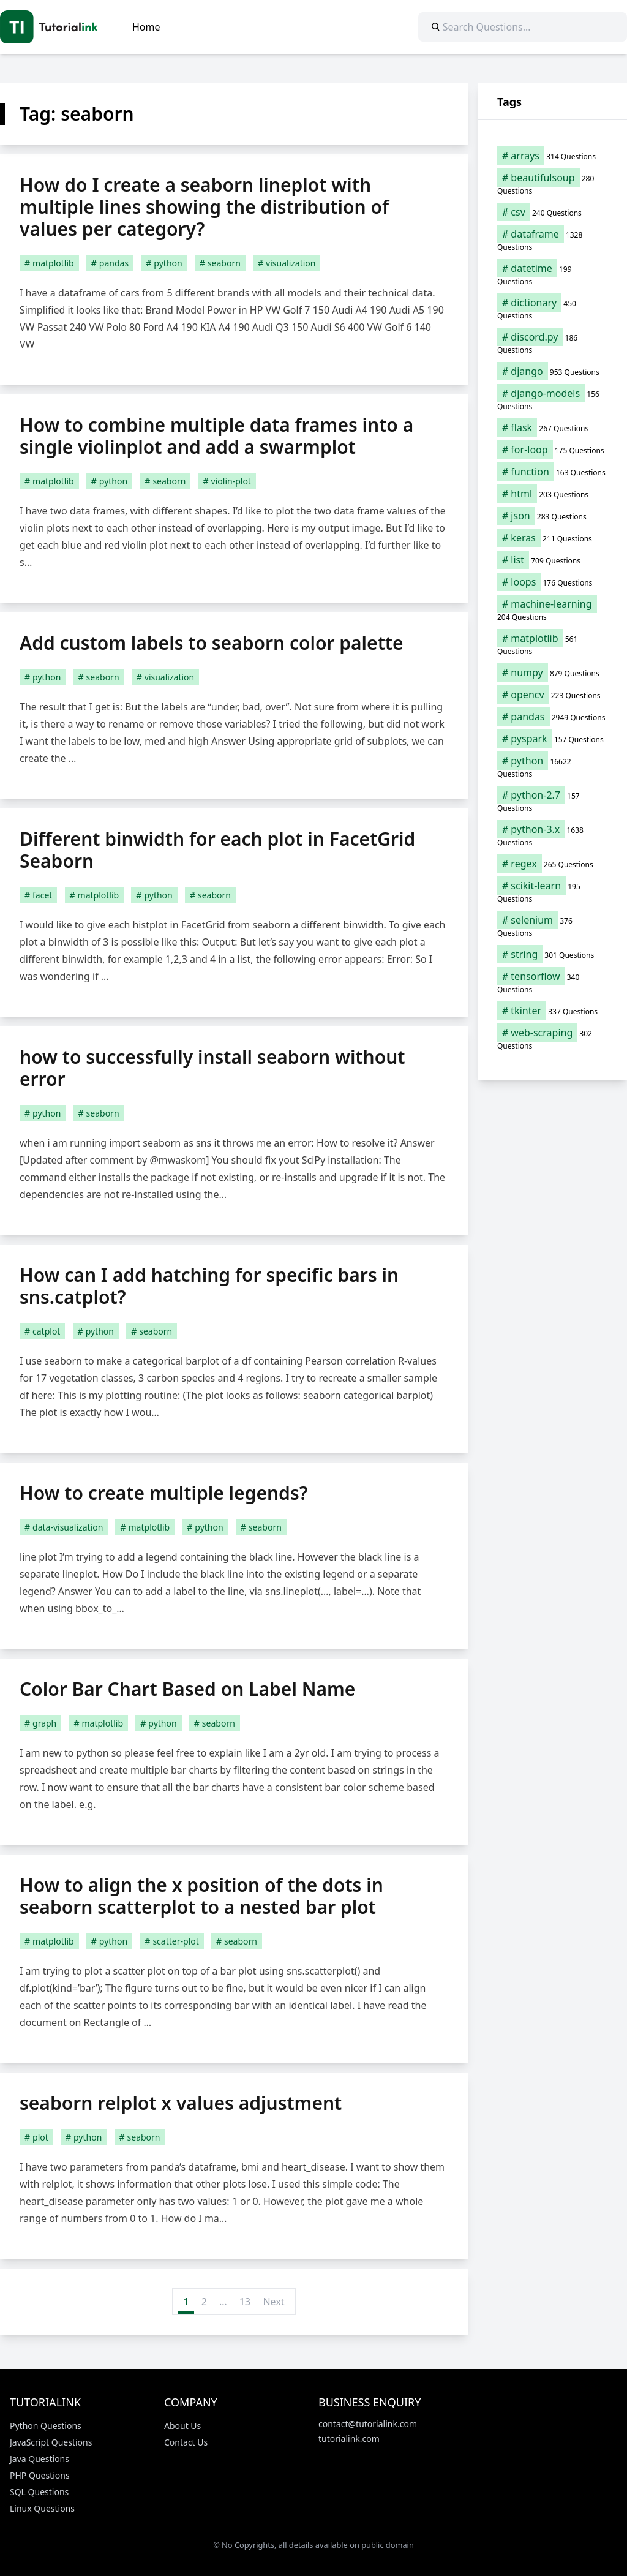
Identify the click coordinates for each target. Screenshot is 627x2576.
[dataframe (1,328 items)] (552, 240)
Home (146, 27)
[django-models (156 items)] (552, 399)
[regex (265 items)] (552, 863)
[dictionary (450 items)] (552, 308)
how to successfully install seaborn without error (212, 1067)
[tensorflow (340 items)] (552, 982)
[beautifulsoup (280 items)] (552, 183)
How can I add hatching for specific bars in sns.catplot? (209, 1285)
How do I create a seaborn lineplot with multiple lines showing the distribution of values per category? (204, 206)
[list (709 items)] (552, 560)
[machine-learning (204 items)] (552, 610)
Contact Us (186, 2442)
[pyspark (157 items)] (552, 739)
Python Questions (45, 2425)
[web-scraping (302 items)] (552, 1038)
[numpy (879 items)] (552, 672)
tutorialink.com (349, 2438)
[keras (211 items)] (552, 538)
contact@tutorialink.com (367, 2424)
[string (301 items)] (552, 954)
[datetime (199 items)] (552, 274)
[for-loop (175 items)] (552, 449)
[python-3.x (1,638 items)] (552, 835)
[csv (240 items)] (552, 212)
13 (244, 2301)
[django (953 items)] (552, 371)
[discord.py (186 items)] (552, 343)
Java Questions (39, 2459)
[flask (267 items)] (552, 427)
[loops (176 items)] (552, 582)
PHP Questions (40, 2475)
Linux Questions (42, 2508)
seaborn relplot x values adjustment (181, 2102)
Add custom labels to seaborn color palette (212, 642)
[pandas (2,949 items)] (552, 716)
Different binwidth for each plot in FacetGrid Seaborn (217, 849)
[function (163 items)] (552, 471)
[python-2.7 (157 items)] (552, 801)
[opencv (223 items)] (552, 694)
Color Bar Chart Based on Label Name (187, 1688)
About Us (182, 2425)
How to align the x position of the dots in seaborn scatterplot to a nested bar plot (201, 1895)
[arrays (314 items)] (552, 155)
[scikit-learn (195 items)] (552, 891)
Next (273, 2301)
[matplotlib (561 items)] (552, 644)
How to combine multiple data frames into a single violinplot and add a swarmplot (216, 435)
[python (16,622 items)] (552, 767)
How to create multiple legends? (164, 1492)
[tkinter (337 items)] (552, 1010)
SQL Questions (39, 2492)
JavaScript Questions (51, 2442)
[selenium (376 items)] (552, 926)
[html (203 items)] (552, 494)
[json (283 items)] (552, 516)
